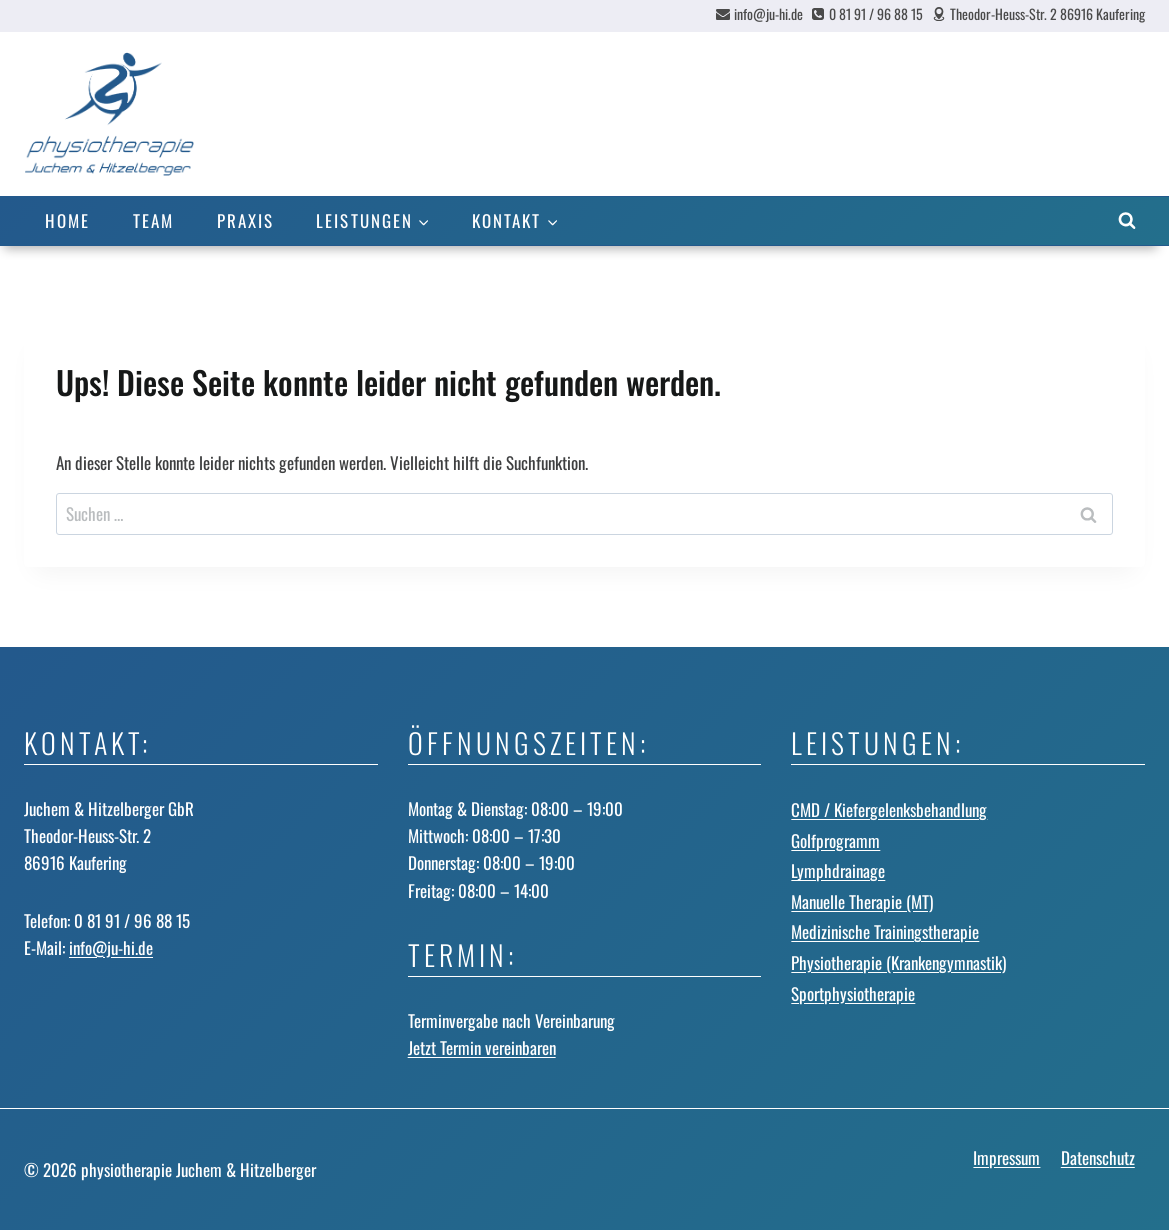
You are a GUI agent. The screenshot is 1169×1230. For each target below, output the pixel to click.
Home (67, 220)
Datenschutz (1098, 1157)
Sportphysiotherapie (853, 993)
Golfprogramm (835, 840)
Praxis (245, 220)
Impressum (1006, 1157)
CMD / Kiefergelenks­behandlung (889, 809)
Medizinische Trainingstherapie (885, 931)
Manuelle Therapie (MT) (862, 901)
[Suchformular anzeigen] (1127, 221)
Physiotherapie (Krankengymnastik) (898, 962)
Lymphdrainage (838, 870)
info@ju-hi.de (111, 947)
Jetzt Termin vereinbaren (482, 1047)
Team (153, 220)
